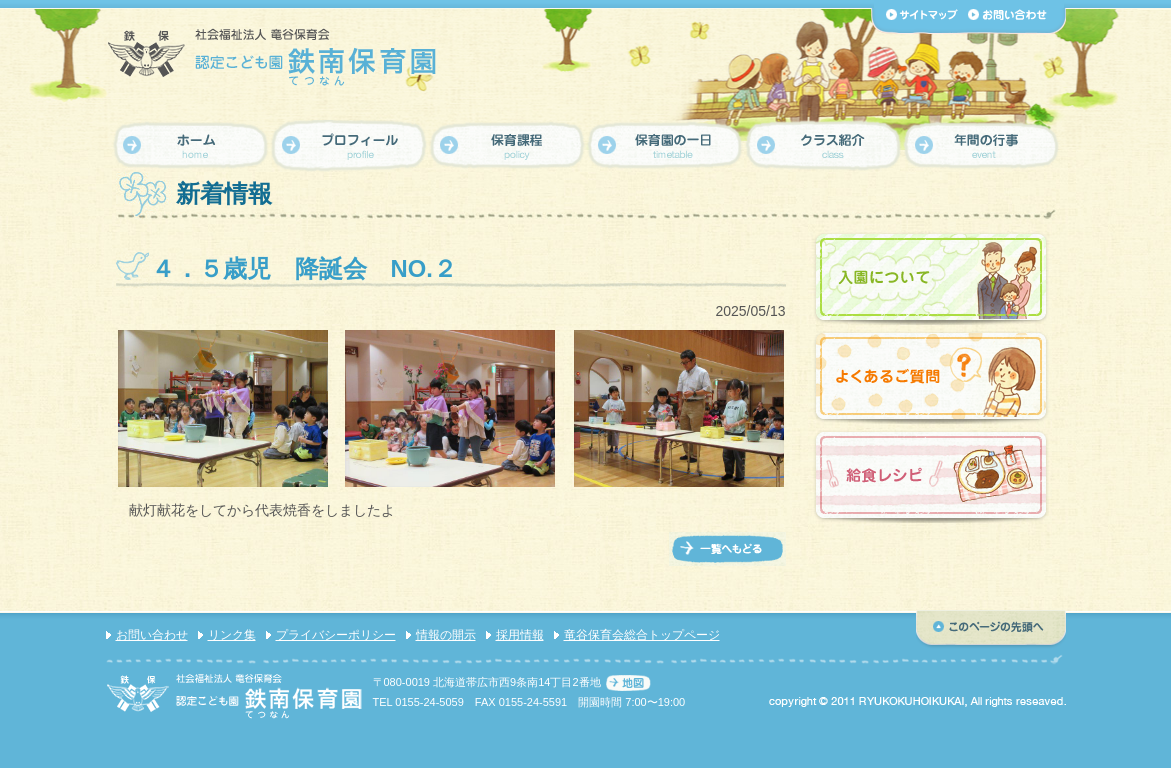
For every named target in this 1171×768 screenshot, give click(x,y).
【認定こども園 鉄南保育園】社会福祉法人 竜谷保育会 (273, 56)
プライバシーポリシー (336, 635)
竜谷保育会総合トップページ (642, 635)
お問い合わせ (152, 635)
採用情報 (520, 635)
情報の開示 (446, 635)
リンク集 (232, 635)
